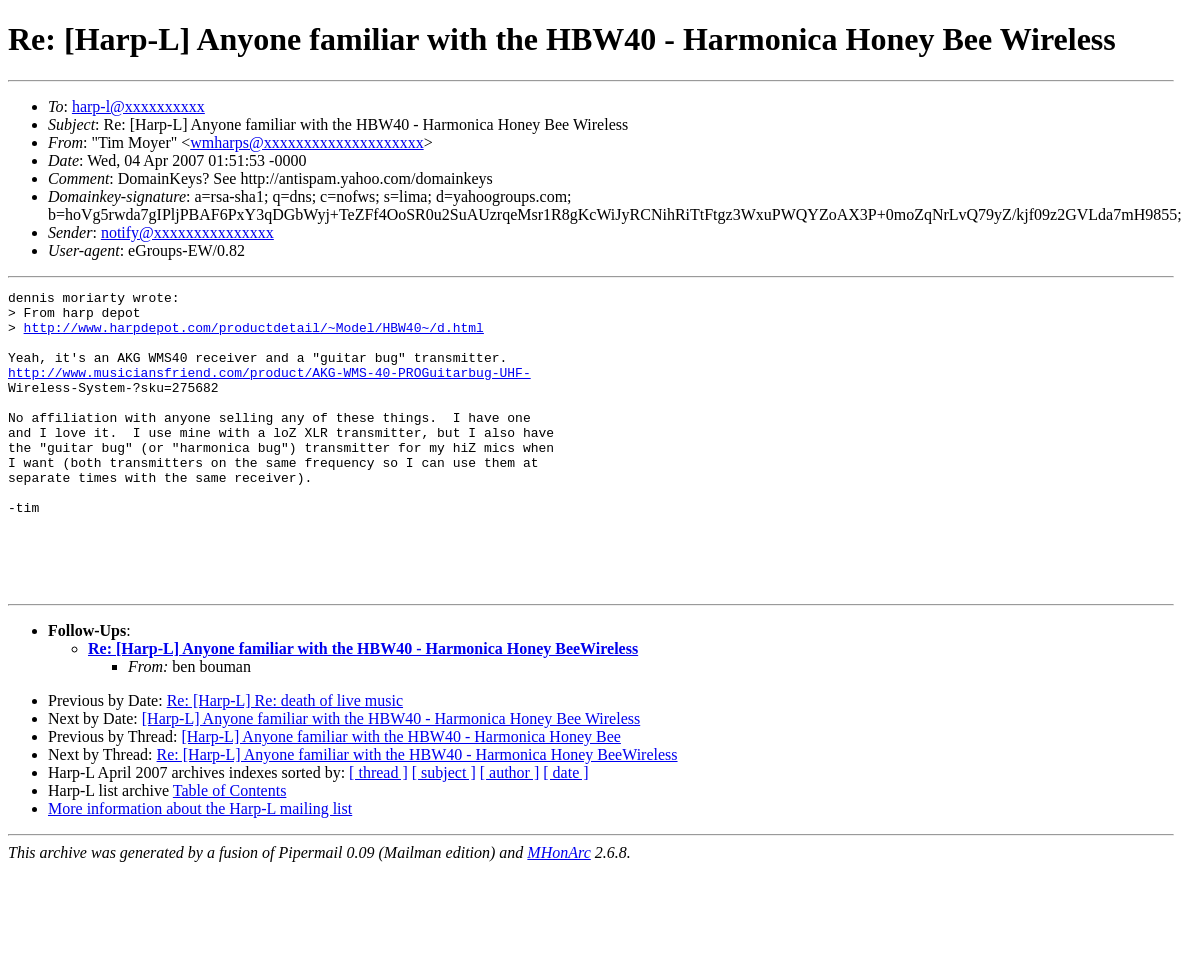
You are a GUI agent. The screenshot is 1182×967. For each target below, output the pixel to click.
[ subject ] (444, 832)
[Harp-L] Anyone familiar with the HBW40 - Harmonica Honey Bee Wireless (391, 778)
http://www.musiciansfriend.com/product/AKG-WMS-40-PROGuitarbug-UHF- (269, 390)
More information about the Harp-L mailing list (200, 868)
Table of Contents (230, 850)
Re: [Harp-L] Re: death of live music (285, 760)
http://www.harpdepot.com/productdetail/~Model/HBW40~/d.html (254, 336)
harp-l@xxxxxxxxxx (138, 106)
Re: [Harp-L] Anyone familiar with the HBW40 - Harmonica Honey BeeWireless (363, 708)
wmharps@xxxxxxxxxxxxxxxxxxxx (306, 142)
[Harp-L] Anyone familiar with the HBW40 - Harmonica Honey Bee (400, 796)
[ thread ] (378, 832)
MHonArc (558, 912)
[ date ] (565, 832)
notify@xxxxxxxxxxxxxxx (187, 232)
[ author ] (510, 832)
